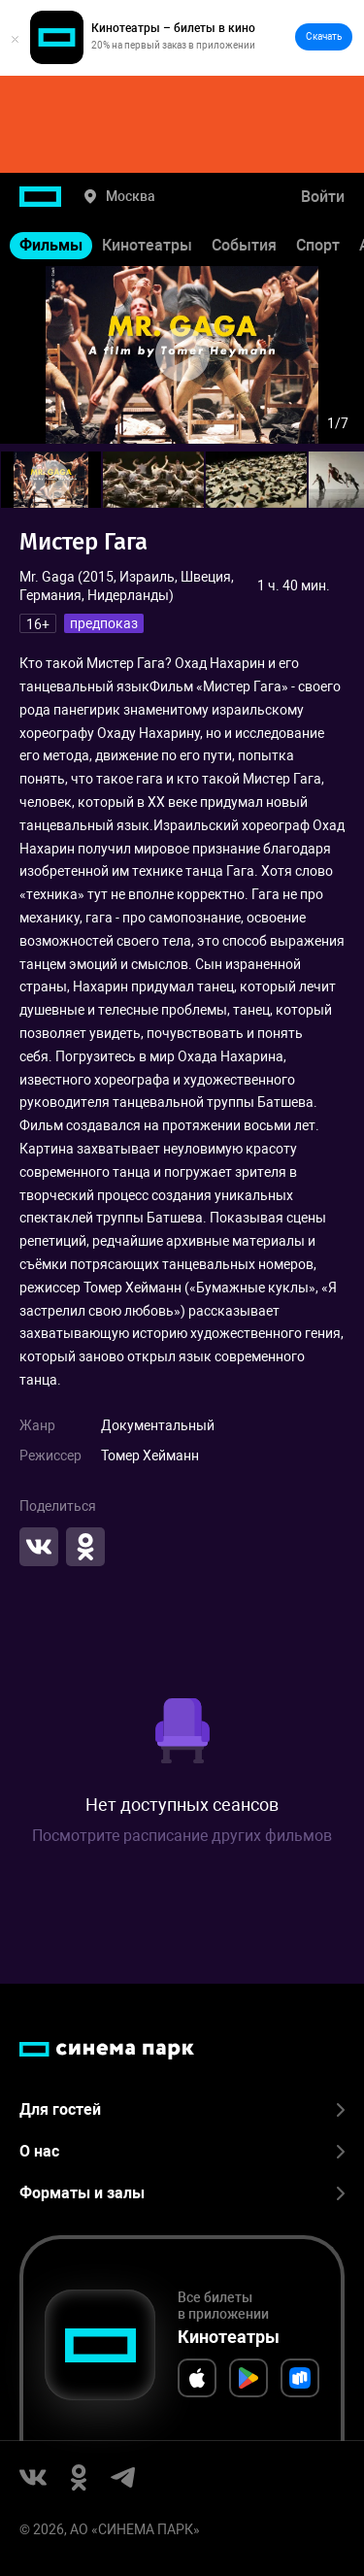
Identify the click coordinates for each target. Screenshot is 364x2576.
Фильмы (51, 245)
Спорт (318, 245)
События (244, 245)
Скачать (324, 36)
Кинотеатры (147, 245)
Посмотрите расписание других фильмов (182, 1835)
